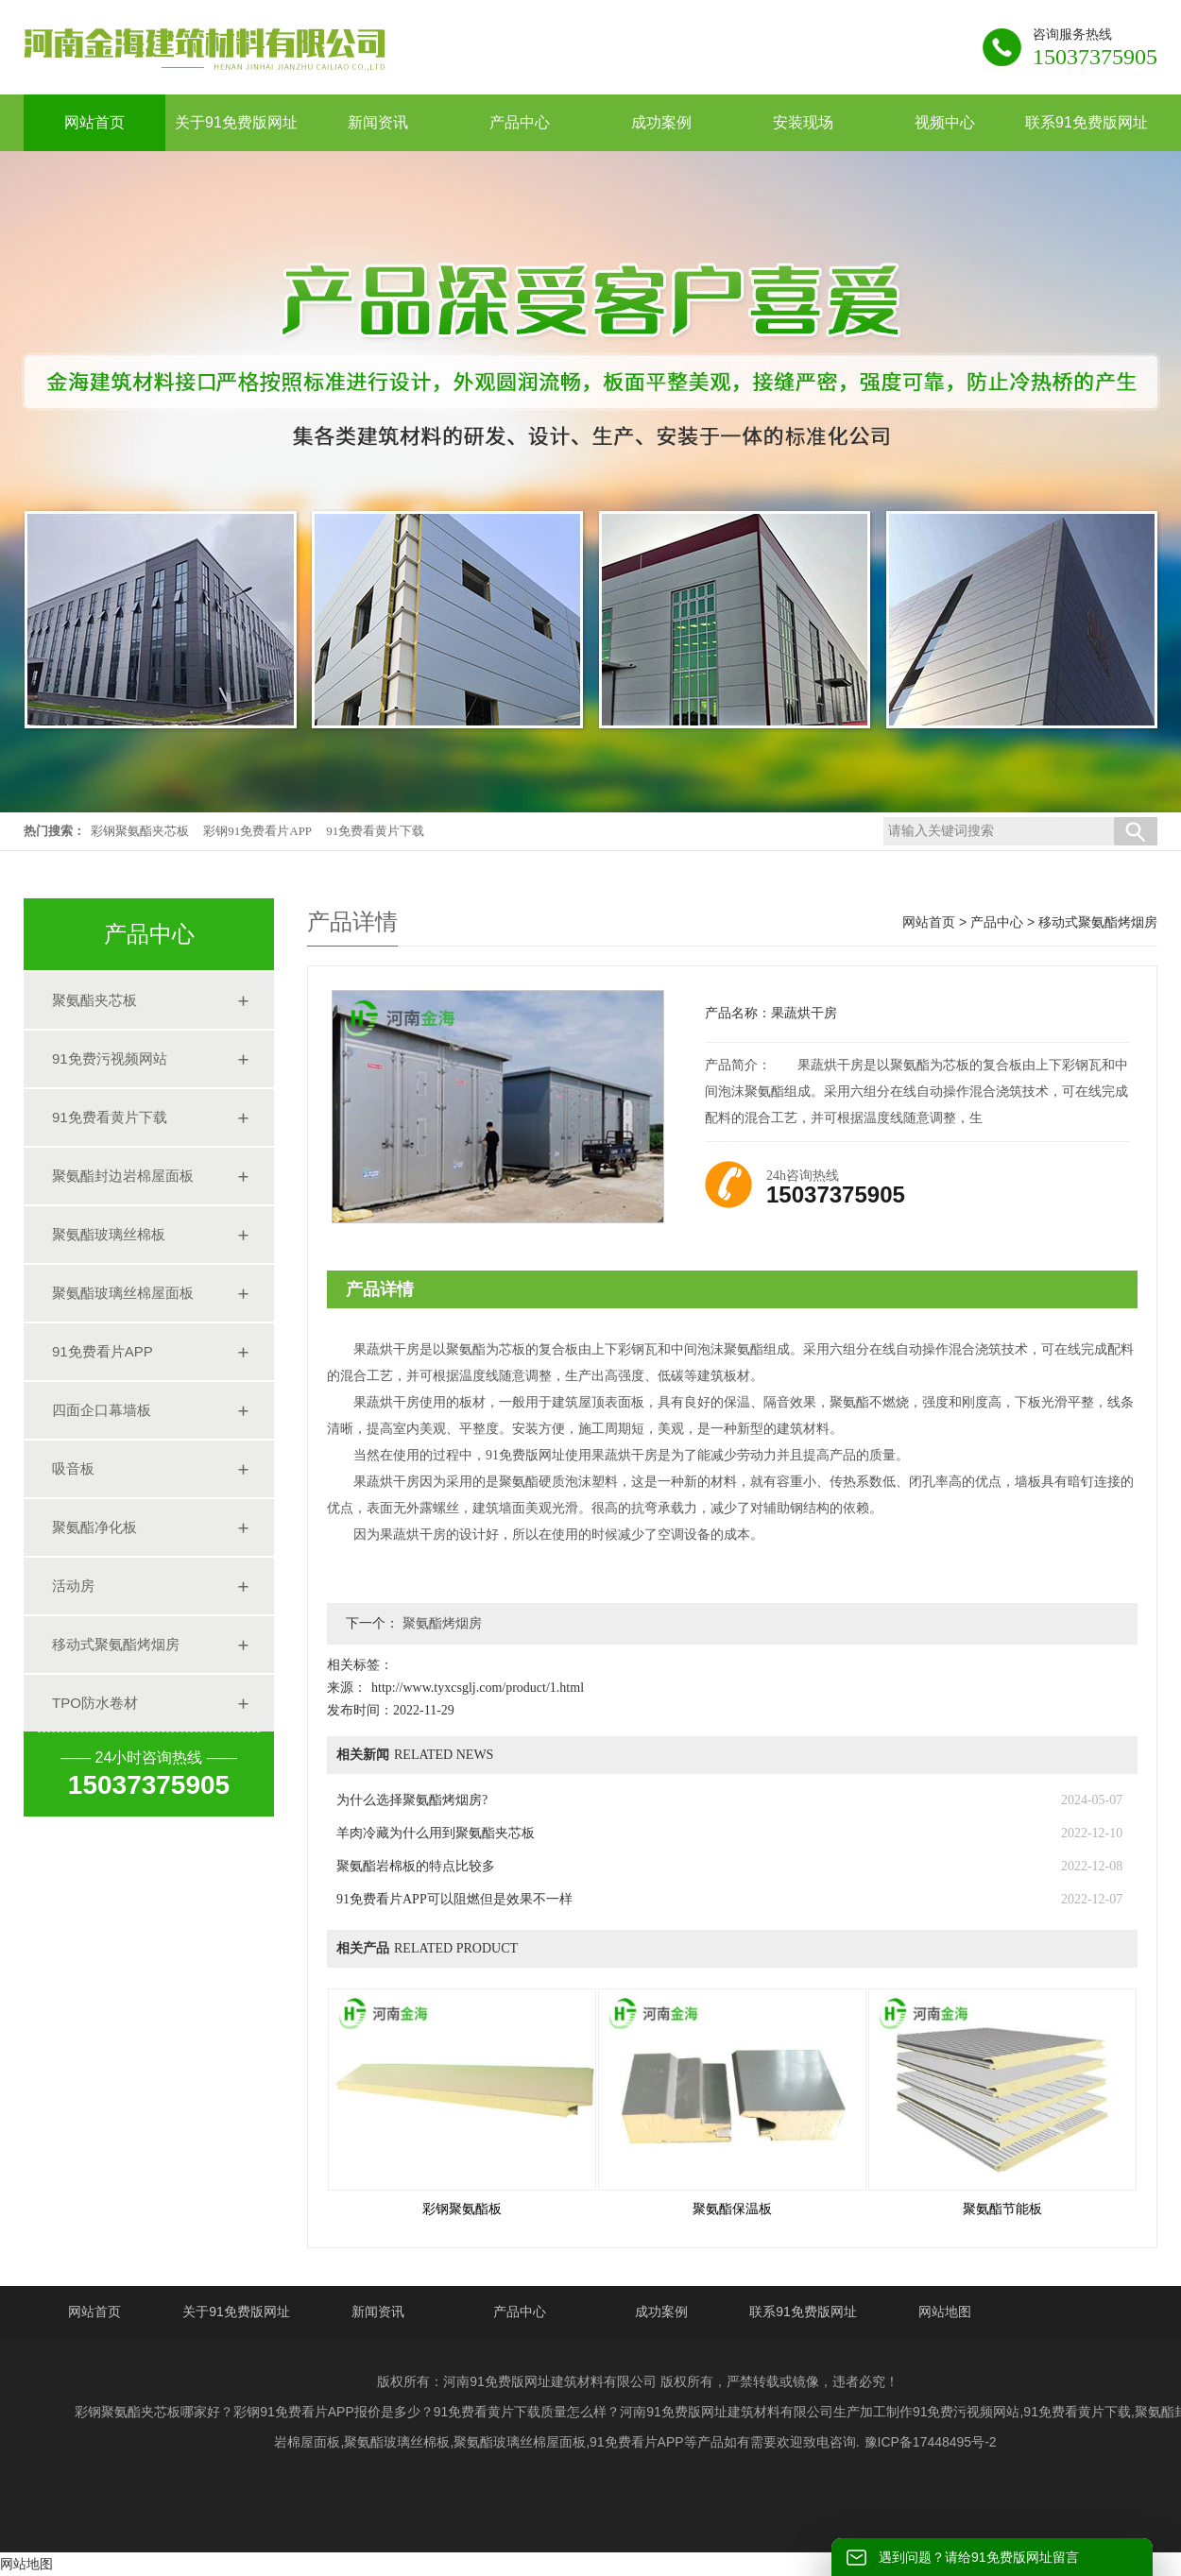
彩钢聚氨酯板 (462, 2209)
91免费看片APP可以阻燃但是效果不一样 (454, 1899)
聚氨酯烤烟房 (440, 1623)
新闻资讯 (377, 2311)
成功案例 (661, 2311)
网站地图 (944, 2311)
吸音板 (73, 1468)
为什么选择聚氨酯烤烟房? (412, 1800)
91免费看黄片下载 (375, 831)
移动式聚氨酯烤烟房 (116, 1644)
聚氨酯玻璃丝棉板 (108, 1234)
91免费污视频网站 (109, 1058)
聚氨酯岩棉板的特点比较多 (415, 1866)
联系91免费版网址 (803, 2311)
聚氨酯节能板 (1002, 2209)
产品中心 (996, 922)
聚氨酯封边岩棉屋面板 (123, 1176)
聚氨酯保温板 (732, 2209)
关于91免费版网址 (236, 2311)
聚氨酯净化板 (94, 1527)
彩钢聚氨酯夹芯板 (140, 831)
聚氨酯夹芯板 (94, 1000)
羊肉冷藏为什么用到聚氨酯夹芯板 (435, 1833)
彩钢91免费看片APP (257, 831)
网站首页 (928, 922)
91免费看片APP (102, 1351)
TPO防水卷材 (95, 1703)
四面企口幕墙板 (101, 1410)
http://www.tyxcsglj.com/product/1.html (477, 1687)
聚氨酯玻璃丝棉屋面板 (123, 1293)
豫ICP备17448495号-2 (930, 2441)
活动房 (73, 1586)
